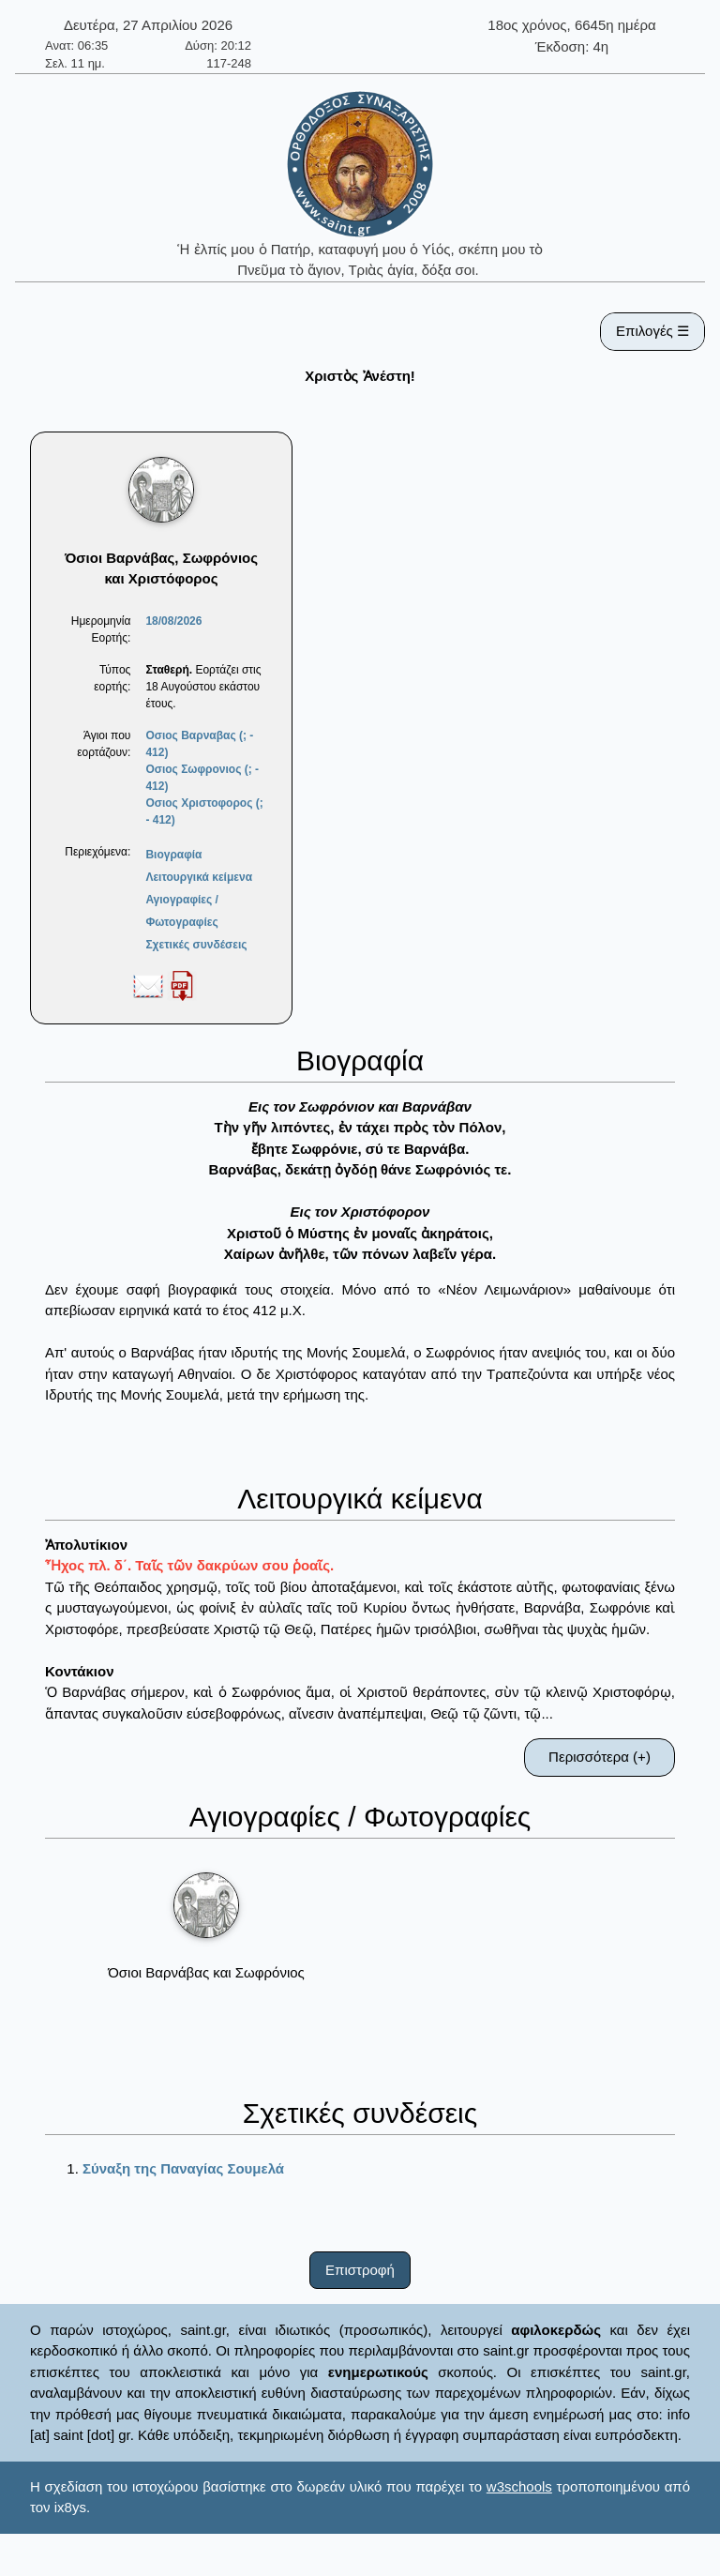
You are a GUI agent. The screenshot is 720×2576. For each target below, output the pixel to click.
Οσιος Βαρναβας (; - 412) (199, 744)
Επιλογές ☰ (652, 331)
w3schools (519, 2486)
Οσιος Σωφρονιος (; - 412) (202, 778)
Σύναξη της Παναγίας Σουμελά (183, 2168)
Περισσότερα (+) (599, 1757)
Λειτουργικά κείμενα (198, 877)
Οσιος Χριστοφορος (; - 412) (203, 811)
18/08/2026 (173, 621)
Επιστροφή (360, 2270)
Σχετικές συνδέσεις (196, 944)
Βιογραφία (173, 854)
